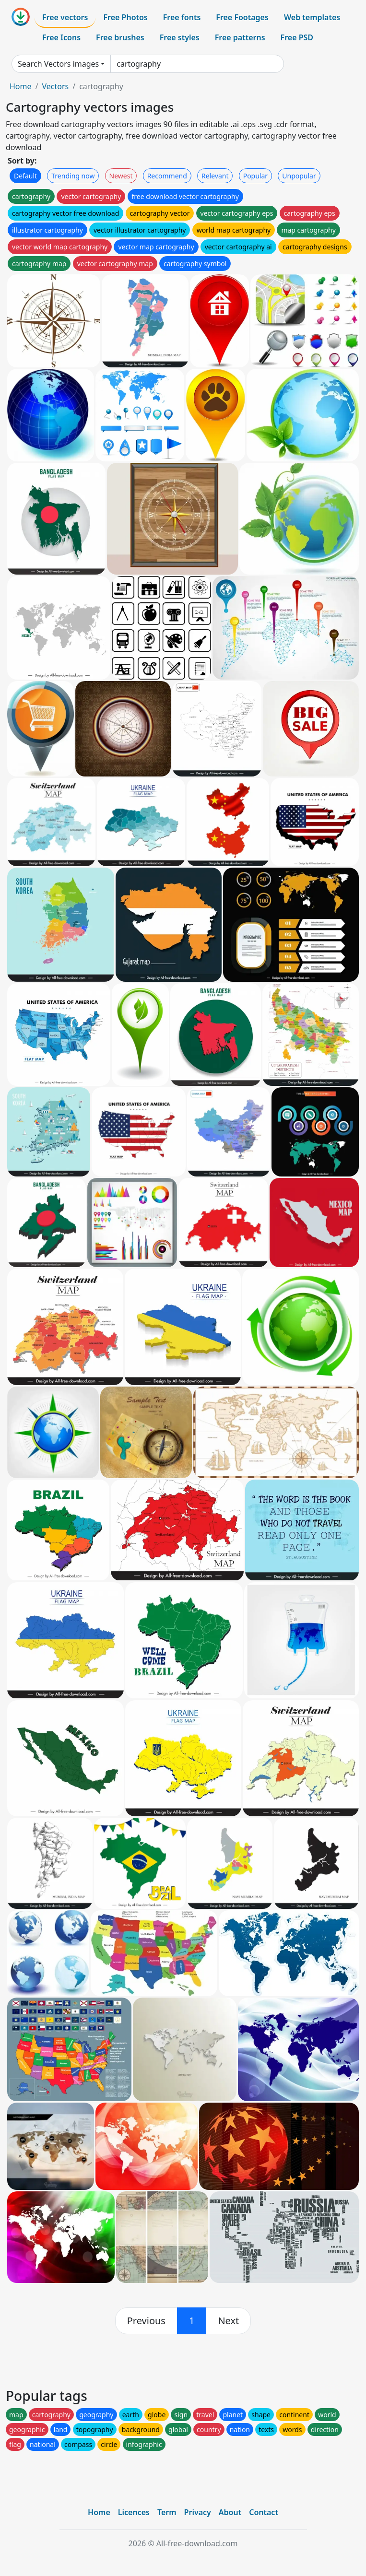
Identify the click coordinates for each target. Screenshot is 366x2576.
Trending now (72, 175)
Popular (255, 175)
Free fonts (182, 17)
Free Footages (242, 17)
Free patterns (240, 37)
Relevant (215, 175)
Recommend (167, 175)
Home (21, 86)
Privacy (197, 2512)
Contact (263, 2512)
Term (167, 2512)
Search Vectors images (58, 64)
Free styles (180, 37)
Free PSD (297, 37)
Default (25, 175)
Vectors (55, 86)
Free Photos (125, 17)
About (230, 2512)
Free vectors (65, 17)
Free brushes (120, 37)
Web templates (312, 17)
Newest (121, 175)
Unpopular (299, 175)
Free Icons (61, 37)
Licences (134, 2512)
